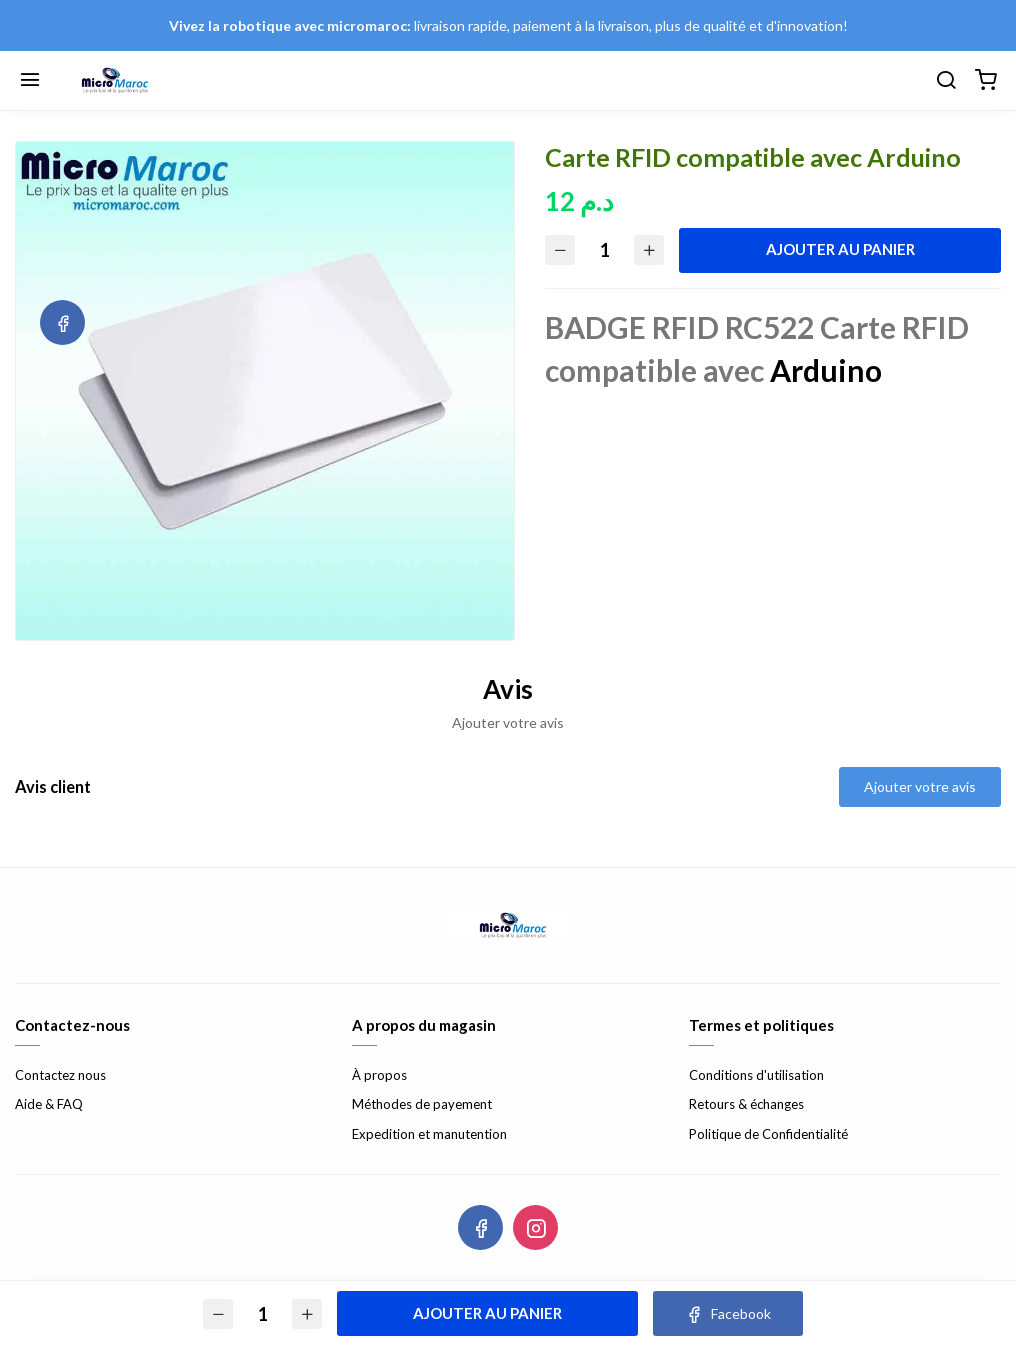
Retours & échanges (746, 1104)
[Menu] (30, 81)
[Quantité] (605, 250)
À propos (379, 1075)
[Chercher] (946, 81)
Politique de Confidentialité (768, 1134)
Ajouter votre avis (920, 786)
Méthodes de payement (422, 1104)
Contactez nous (60, 1075)
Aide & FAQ (49, 1104)
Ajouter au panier (840, 249)
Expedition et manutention (429, 1134)
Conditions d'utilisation (756, 1075)
